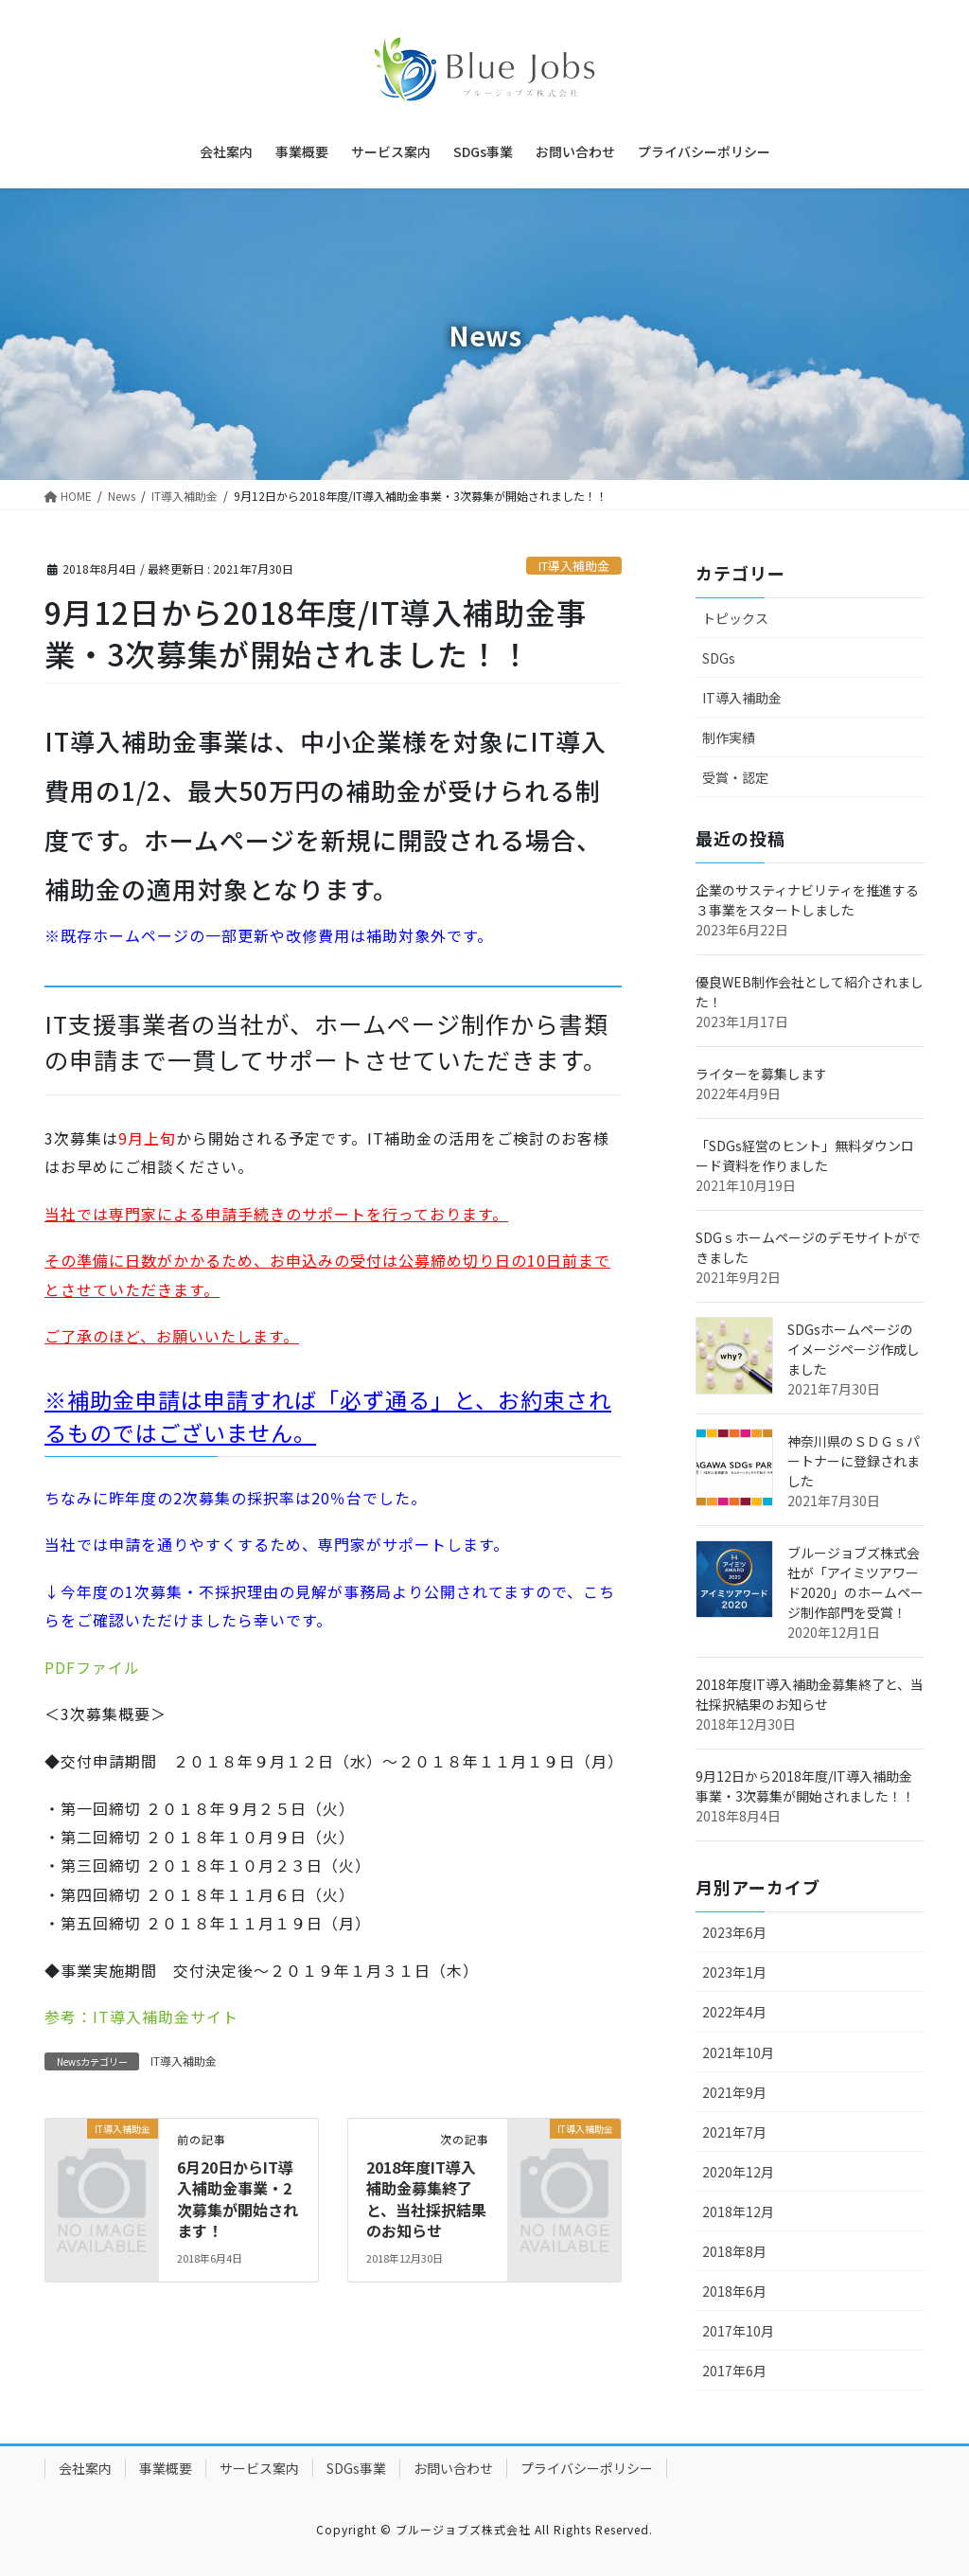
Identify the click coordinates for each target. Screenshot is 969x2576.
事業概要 (165, 2468)
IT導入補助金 (573, 566)
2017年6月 (734, 2370)
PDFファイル (92, 1667)
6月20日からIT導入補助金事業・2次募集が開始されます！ (237, 2199)
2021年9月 (734, 2092)
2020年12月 (738, 2171)
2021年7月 (734, 2132)
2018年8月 (734, 2251)
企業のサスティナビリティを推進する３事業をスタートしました (807, 899)
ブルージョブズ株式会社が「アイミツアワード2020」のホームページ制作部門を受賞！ (855, 1582)
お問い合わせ (453, 2468)
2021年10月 (738, 2052)
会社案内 (85, 2468)
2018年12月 (738, 2211)
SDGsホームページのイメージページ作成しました (853, 1349)
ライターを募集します (761, 1073)
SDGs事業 (356, 2468)
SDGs (718, 657)
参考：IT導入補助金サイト (141, 2016)
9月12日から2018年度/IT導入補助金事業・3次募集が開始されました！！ (805, 1786)
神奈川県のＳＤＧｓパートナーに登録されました (853, 1460)
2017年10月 (738, 2330)
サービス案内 (259, 2468)
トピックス (735, 618)
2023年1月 (734, 1972)
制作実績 (728, 737)
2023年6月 (734, 1932)
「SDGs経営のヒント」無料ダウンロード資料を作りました (805, 1155)
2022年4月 (734, 2011)
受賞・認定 (735, 777)
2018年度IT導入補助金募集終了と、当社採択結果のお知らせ (426, 2199)
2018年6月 (734, 2291)
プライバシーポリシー (586, 2468)
